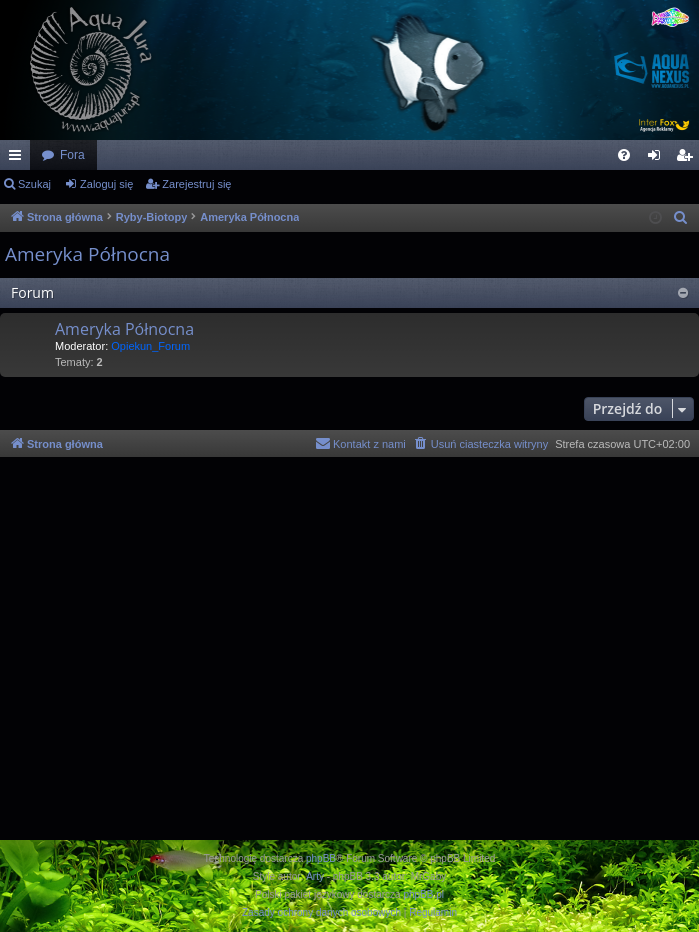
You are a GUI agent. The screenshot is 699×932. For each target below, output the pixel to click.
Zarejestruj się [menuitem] (688, 159)
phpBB (321, 858)
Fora (72, 155)
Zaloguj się (106, 184)
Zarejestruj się (196, 184)
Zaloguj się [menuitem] (658, 159)
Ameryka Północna (87, 254)
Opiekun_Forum (150, 346)
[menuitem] (624, 155)
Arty (315, 876)
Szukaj (34, 184)
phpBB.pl (423, 894)
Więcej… (19, 159)
